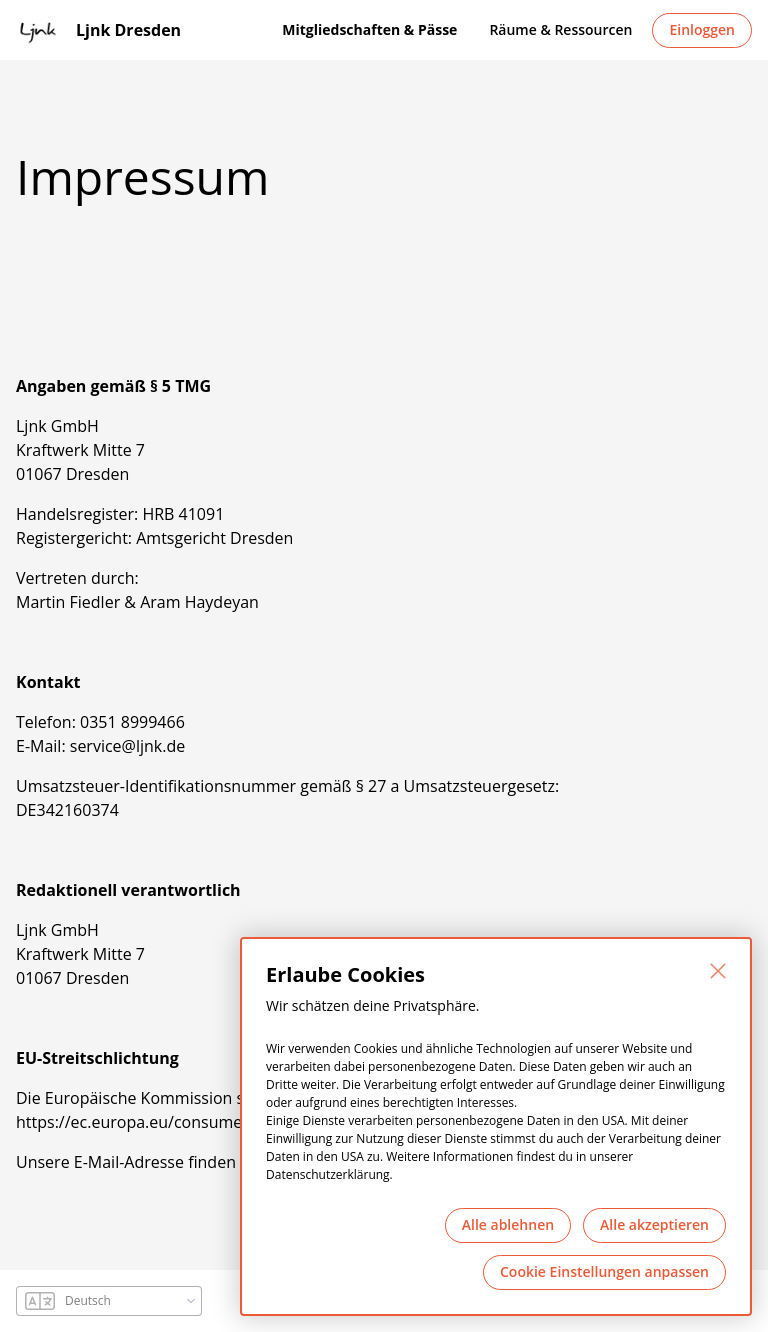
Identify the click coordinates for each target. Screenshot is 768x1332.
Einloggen (702, 29)
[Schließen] (718, 971)
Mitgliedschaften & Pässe (369, 29)
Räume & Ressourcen (560, 29)
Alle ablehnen (508, 1224)
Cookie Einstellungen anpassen (604, 1271)
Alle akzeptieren (654, 1224)
